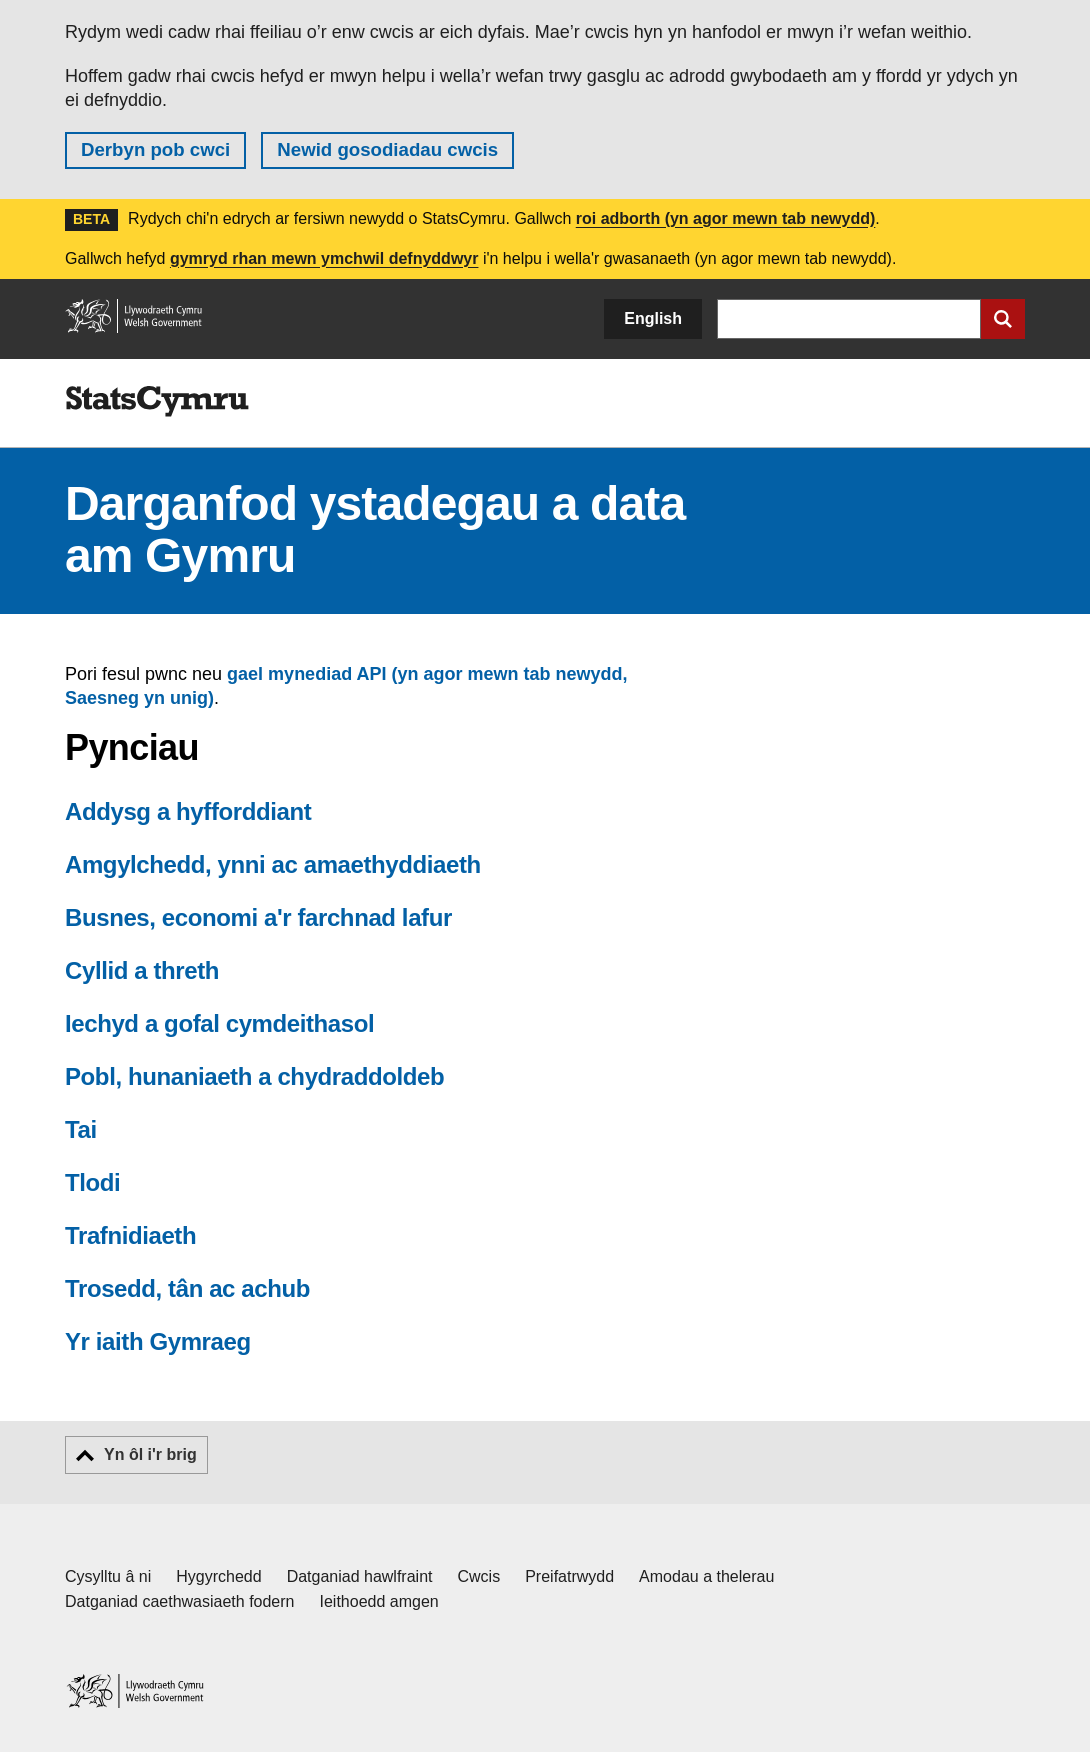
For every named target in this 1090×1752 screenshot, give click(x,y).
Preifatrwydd (569, 1576)
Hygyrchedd (218, 1576)
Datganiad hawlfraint (360, 1576)
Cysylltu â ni (108, 1576)
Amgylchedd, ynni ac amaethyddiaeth (273, 864)
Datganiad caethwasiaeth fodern (180, 1601)
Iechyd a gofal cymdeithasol (219, 1023)
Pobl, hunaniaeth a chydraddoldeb (254, 1076)
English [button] (653, 318)
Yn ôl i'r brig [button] (150, 1454)
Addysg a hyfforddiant (188, 811)
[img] (157, 402)
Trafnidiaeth (130, 1235)
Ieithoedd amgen (379, 1601)
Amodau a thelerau (706, 1576)
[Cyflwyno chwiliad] (1003, 319)
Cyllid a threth (142, 970)
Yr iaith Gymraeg (158, 1341)
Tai (81, 1129)
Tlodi (92, 1182)
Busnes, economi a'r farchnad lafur (258, 917)
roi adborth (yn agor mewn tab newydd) (726, 218)
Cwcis (479, 1576)
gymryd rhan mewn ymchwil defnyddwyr (324, 258)
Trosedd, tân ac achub (187, 1288)
